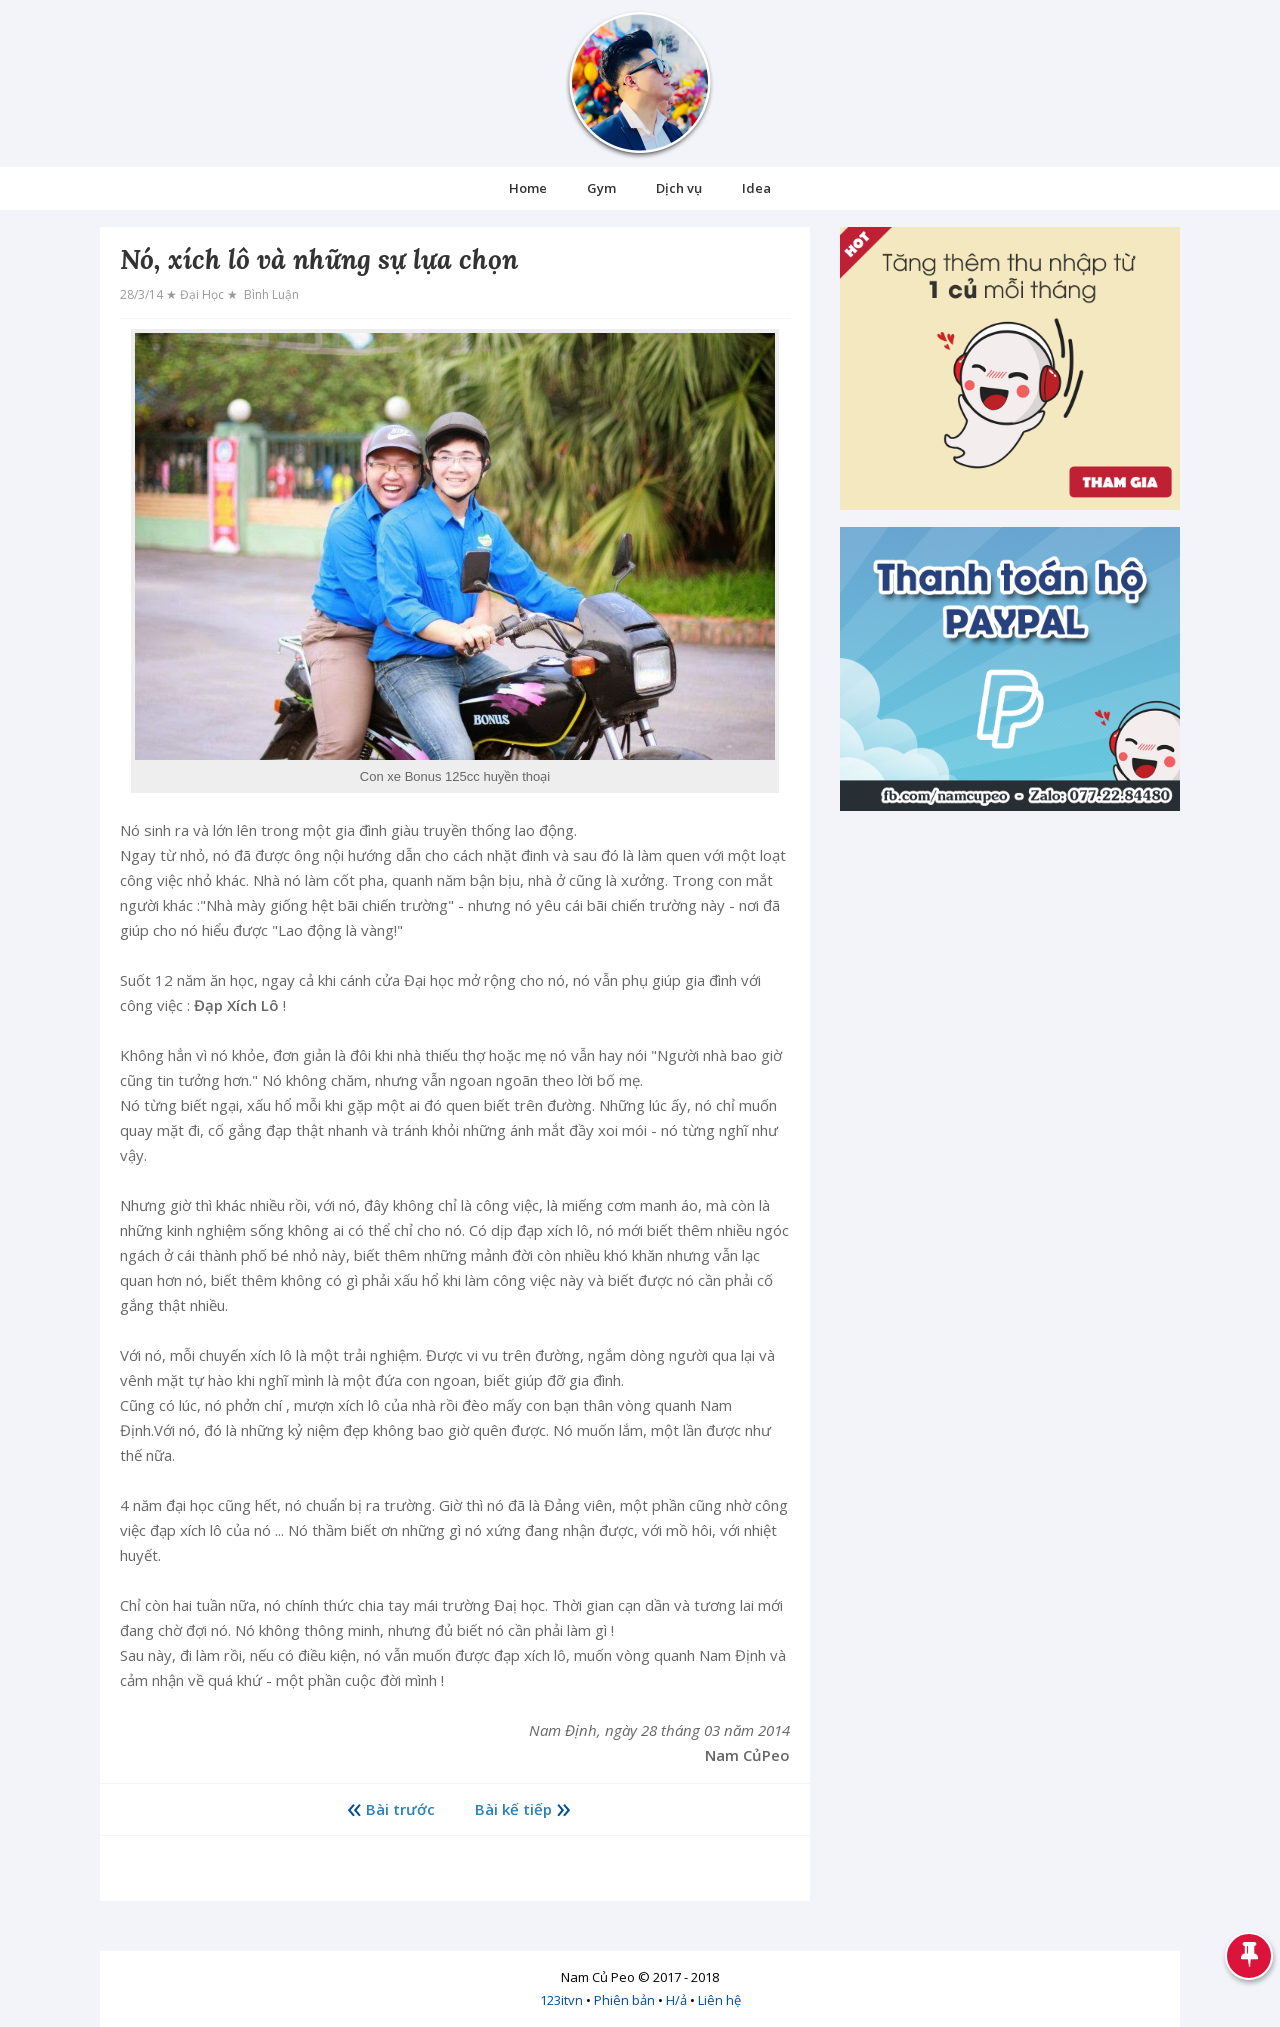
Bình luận (270, 294)
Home (528, 188)
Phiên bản (624, 2000)
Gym (601, 188)
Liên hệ (719, 2000)
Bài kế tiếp (513, 1809)
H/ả (676, 2000)
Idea (756, 188)
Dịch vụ (679, 188)
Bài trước (400, 1809)
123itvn (561, 2000)
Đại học (203, 294)
